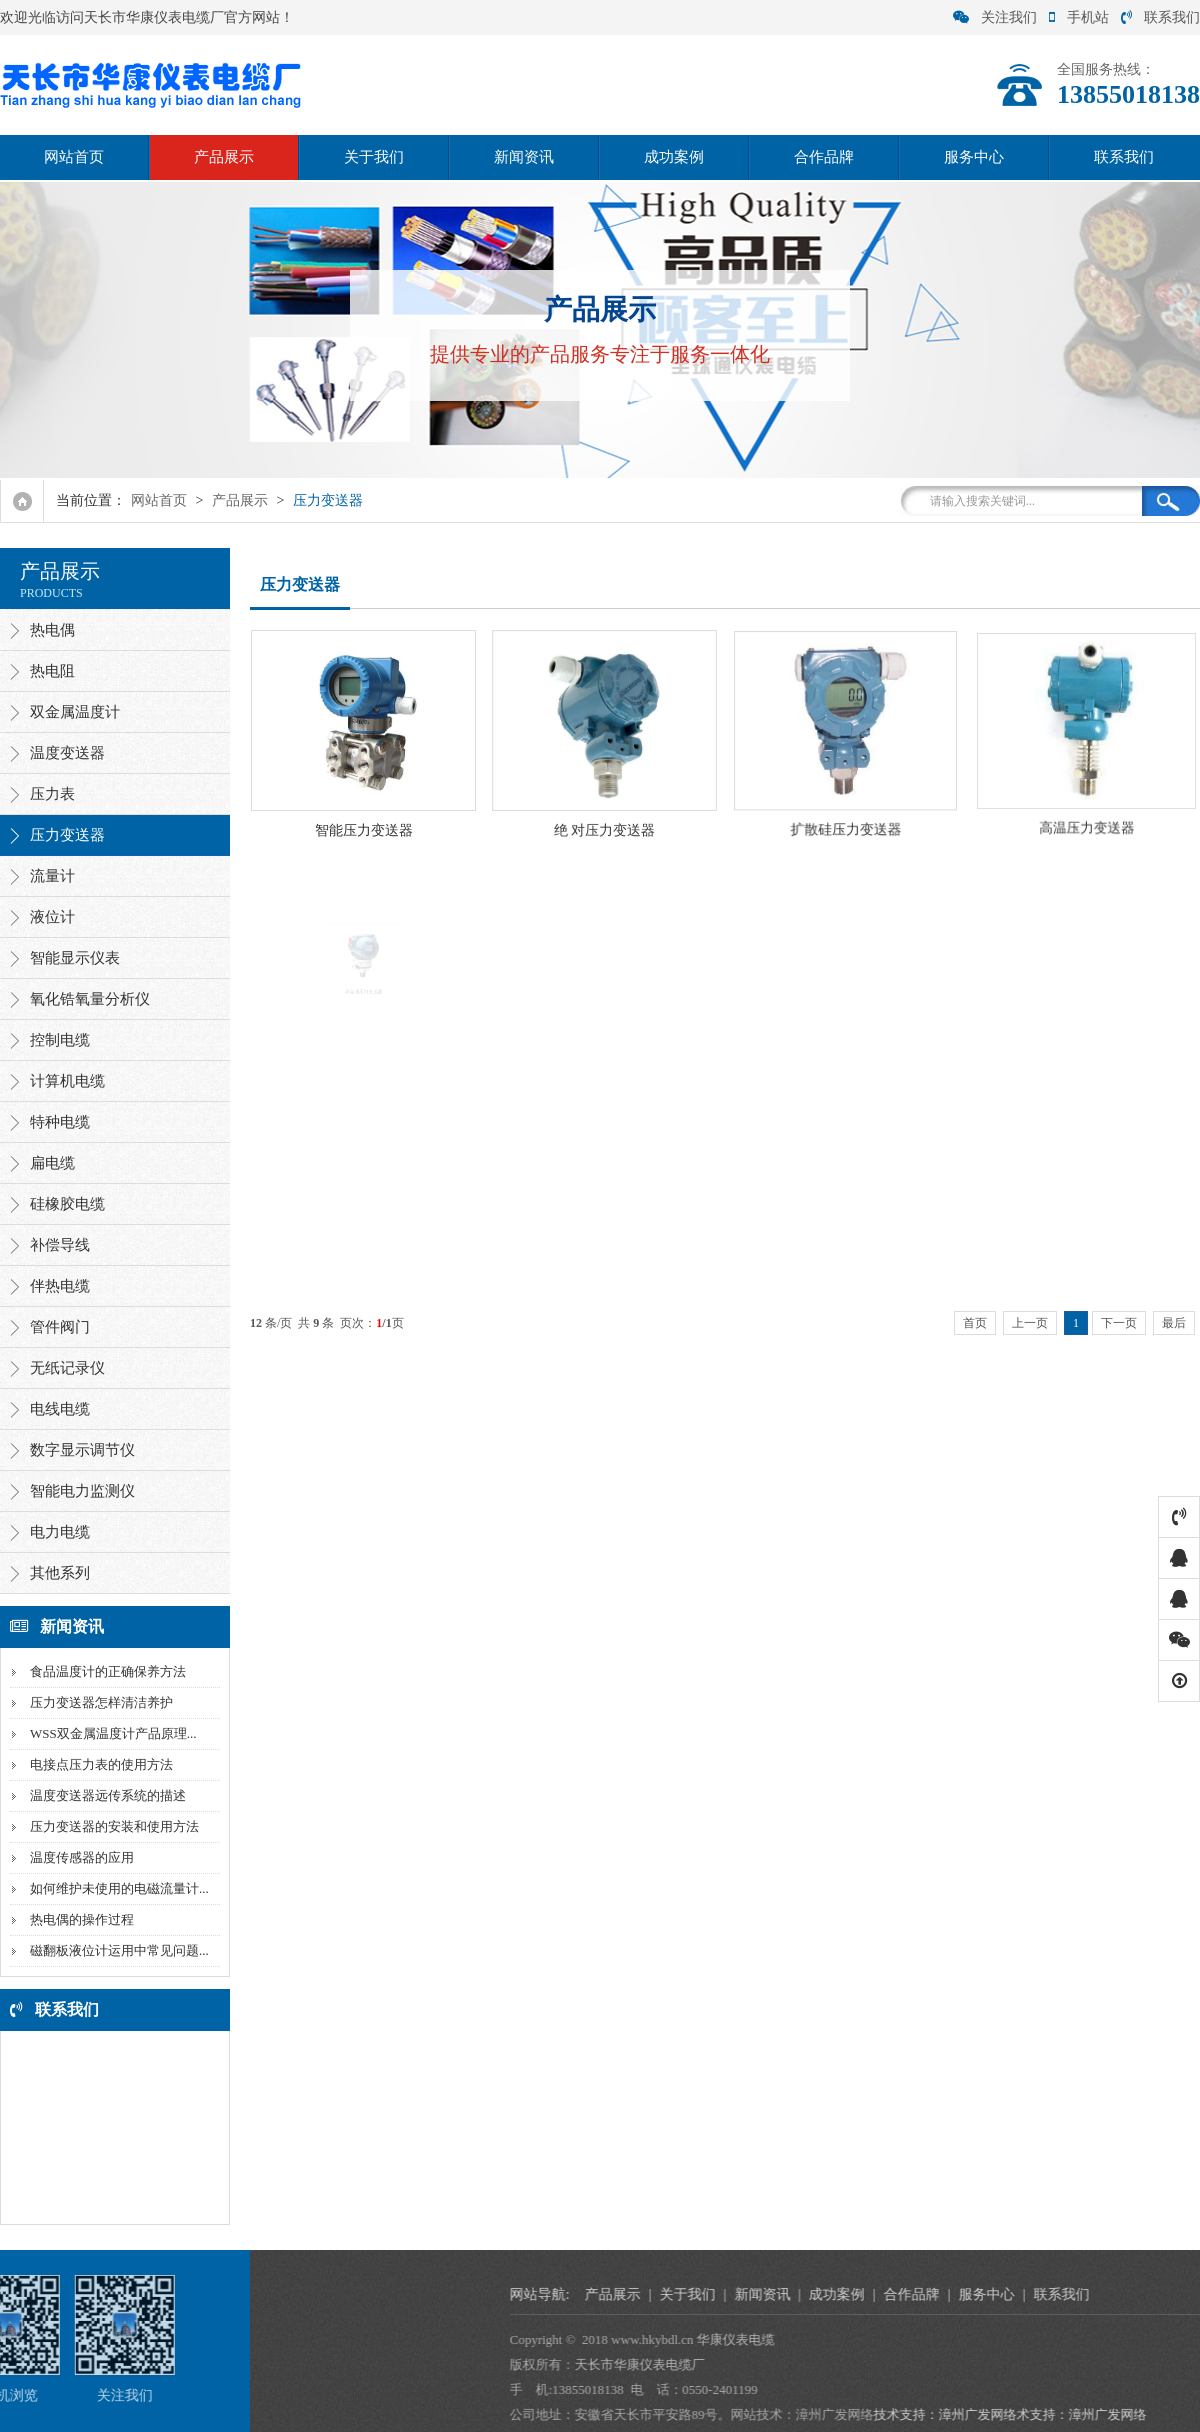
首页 (975, 1323)
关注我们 (995, 17)
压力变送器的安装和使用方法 (111, 1826)
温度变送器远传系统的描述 (105, 1795)
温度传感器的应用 (79, 1857)
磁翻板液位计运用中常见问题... (116, 1950)
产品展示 (224, 157)
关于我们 (374, 157)
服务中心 (974, 157)
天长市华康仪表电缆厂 (930, 2364)
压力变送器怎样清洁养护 (98, 1702)
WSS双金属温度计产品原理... (110, 1733)
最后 (1174, 1323)
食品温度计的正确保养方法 (105, 1671)
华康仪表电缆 (1026, 2339)
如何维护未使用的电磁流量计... (116, 1888)
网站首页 (74, 157)
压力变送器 (328, 500)
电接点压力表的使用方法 (98, 1764)
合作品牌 (824, 157)
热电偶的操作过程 (79, 1919)
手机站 (1079, 17)
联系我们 (1160, 17)
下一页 (1119, 1323)
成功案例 (674, 157)
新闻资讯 (524, 157)
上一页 (1030, 1323)
